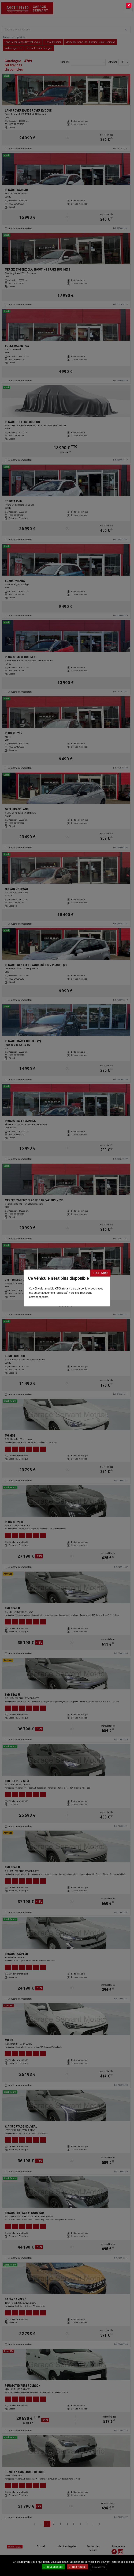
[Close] (128, 5)
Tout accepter (53, 2566)
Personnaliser (98, 2567)
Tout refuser (78, 2566)
